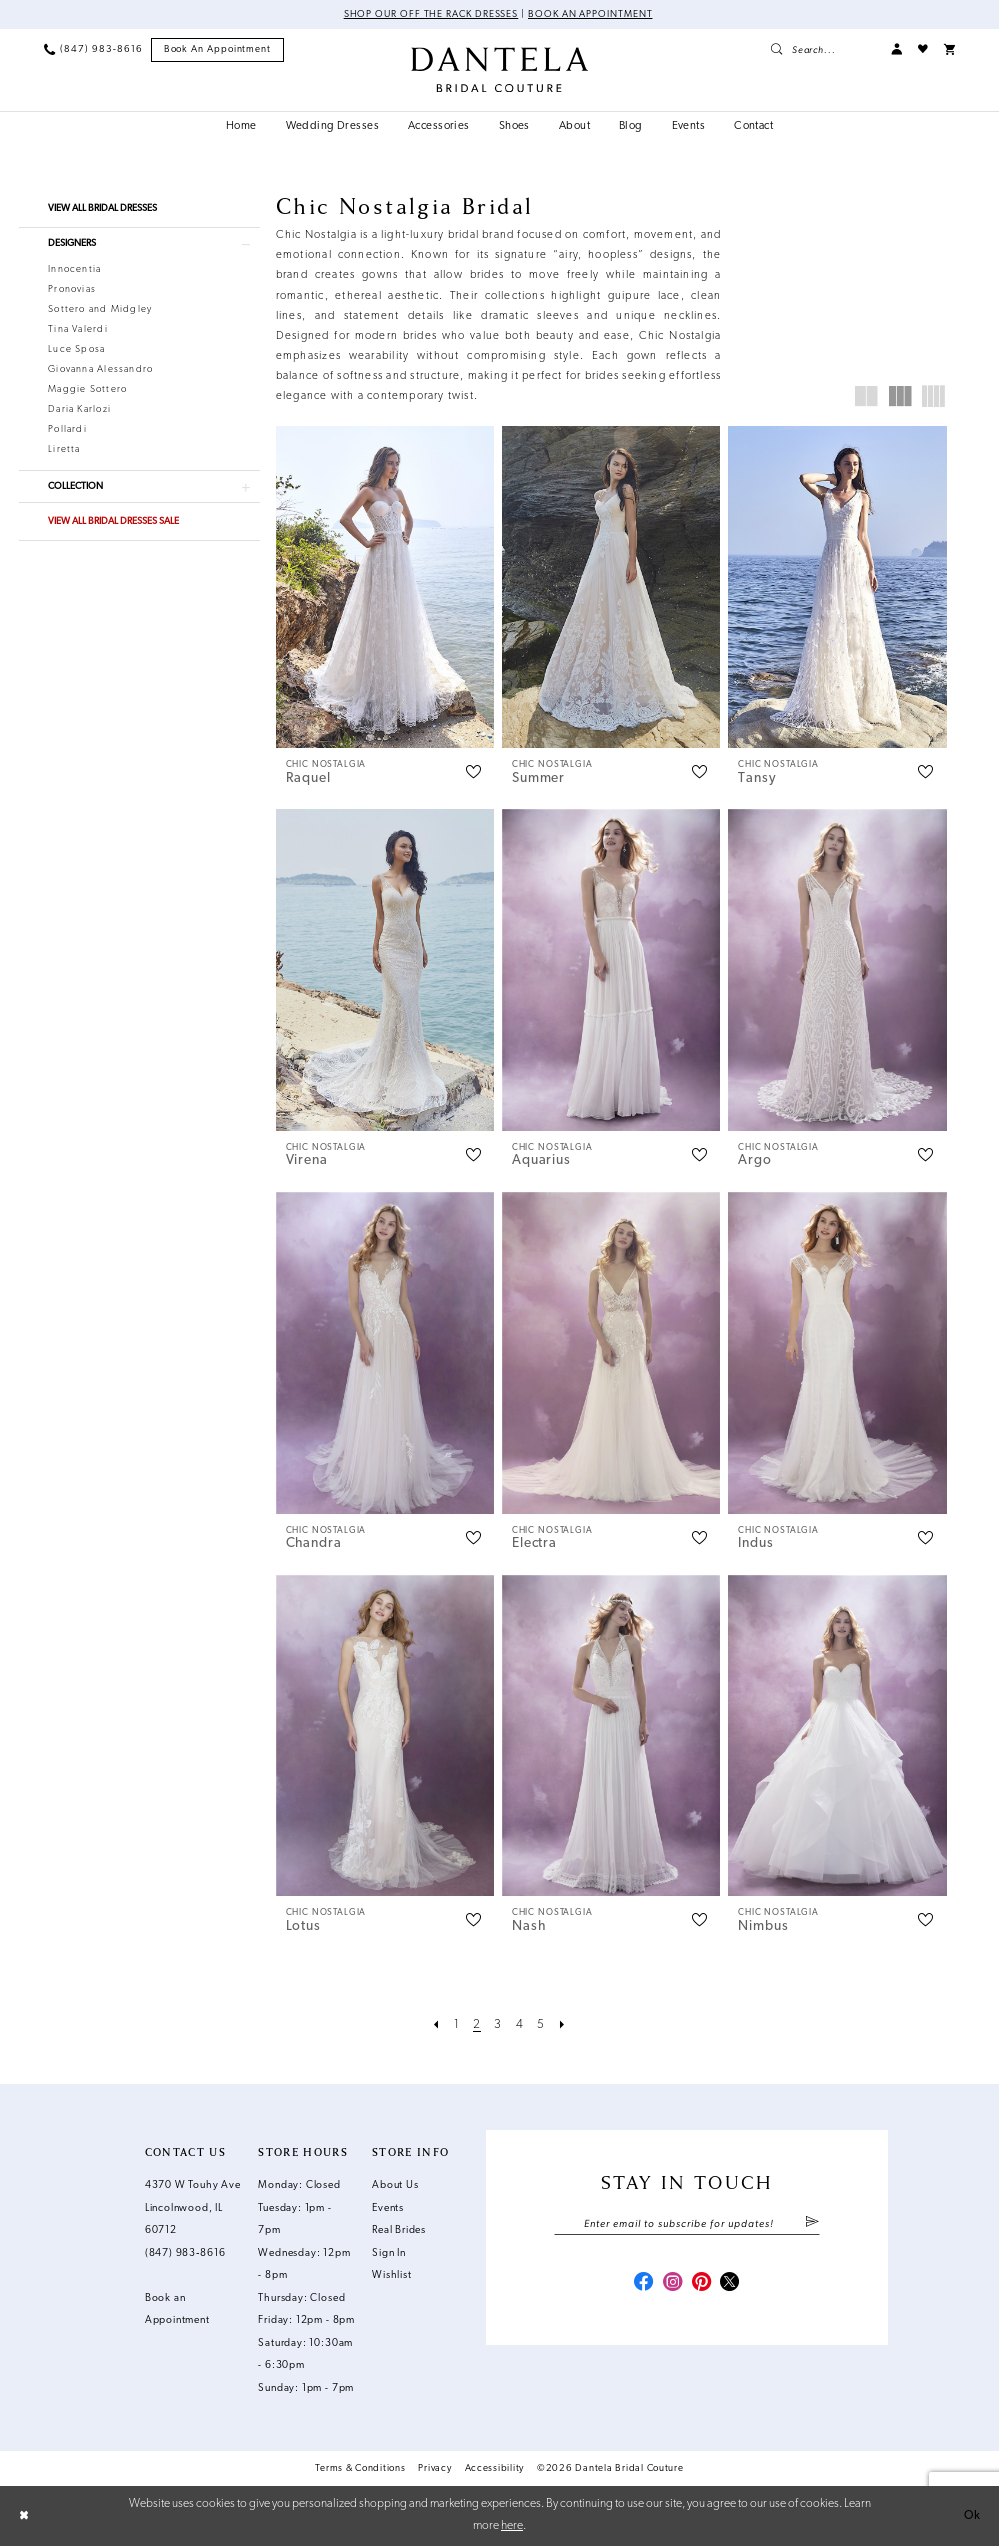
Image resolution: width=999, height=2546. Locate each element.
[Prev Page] (436, 2026)
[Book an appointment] (218, 50)
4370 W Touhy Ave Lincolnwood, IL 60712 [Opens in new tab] (193, 2208)
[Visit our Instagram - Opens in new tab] (672, 2283)
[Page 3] (498, 2026)
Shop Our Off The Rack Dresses (431, 14)
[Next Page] (562, 2026)
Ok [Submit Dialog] (972, 2516)
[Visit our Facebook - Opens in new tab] (643, 2283)
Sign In (389, 2253)
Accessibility (495, 2468)
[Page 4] (520, 2026)
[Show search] (822, 49)
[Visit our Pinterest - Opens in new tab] (701, 2283)
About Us (395, 2185)
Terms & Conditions (360, 2468)
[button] (896, 49)
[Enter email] (686, 2224)
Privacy (434, 2468)
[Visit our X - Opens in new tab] (729, 2283)
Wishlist (391, 2275)
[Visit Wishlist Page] (923, 49)
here (512, 2526)
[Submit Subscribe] (812, 2224)
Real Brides (399, 2230)
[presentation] (385, 587)
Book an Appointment (590, 14)
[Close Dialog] (24, 2516)
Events (388, 2208)
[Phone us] (93, 49)
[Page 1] (457, 2026)
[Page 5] (541, 2026)
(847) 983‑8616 (185, 2253)
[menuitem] (93, 49)
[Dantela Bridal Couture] (500, 69)
